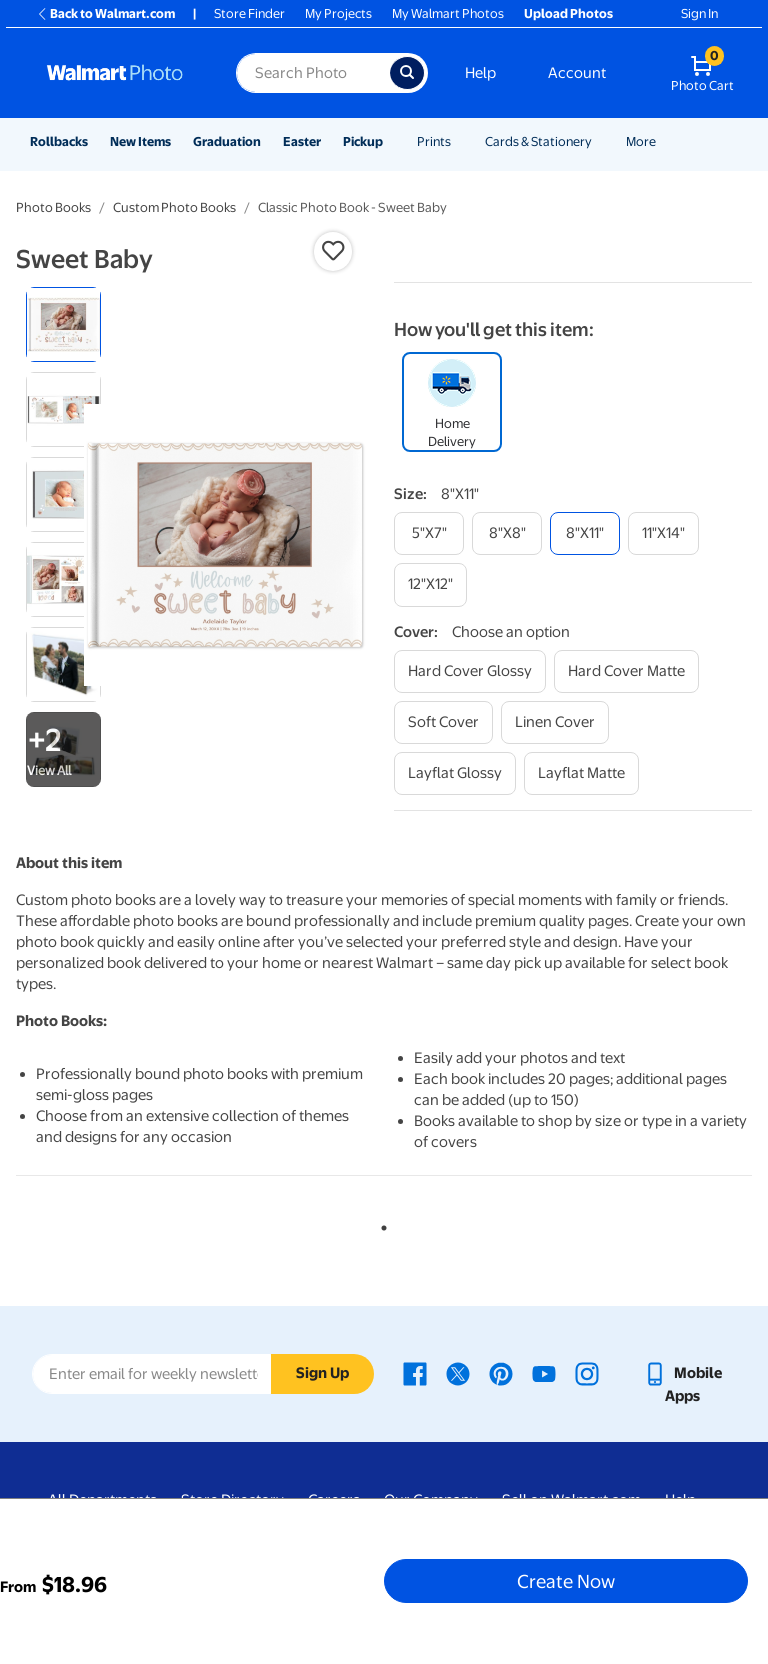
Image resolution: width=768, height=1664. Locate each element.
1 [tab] (380, 1224)
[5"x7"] (429, 533)
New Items (140, 141)
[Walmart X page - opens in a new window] (458, 1373)
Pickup (363, 141)
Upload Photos (568, 13)
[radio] (63, 324)
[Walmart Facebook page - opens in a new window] (415, 1373)
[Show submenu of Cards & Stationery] (601, 141)
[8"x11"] (585, 533)
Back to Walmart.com (105, 13)
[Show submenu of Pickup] (392, 141)
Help (480, 73)
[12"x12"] (430, 584)
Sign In (699, 13)
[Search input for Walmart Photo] (313, 73)
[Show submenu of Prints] (460, 141)
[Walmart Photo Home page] (120, 73)
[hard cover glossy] (470, 671)
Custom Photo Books (174, 207)
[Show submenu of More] (665, 141)
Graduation (227, 141)
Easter (302, 141)
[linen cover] (555, 722)
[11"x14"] (663, 533)
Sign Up (322, 1373)
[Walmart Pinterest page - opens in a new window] (501, 1373)
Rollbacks (59, 141)
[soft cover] (443, 722)
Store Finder (249, 13)
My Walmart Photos (448, 13)
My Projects (338, 13)
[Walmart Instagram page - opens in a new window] (587, 1373)
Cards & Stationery (538, 141)
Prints (434, 141)
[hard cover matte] (626, 671)
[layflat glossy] (455, 773)
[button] (333, 251)
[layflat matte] (581, 773)
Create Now (566, 1581)
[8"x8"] (507, 533)
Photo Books (53, 207)
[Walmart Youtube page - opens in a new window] (544, 1373)
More (641, 141)
